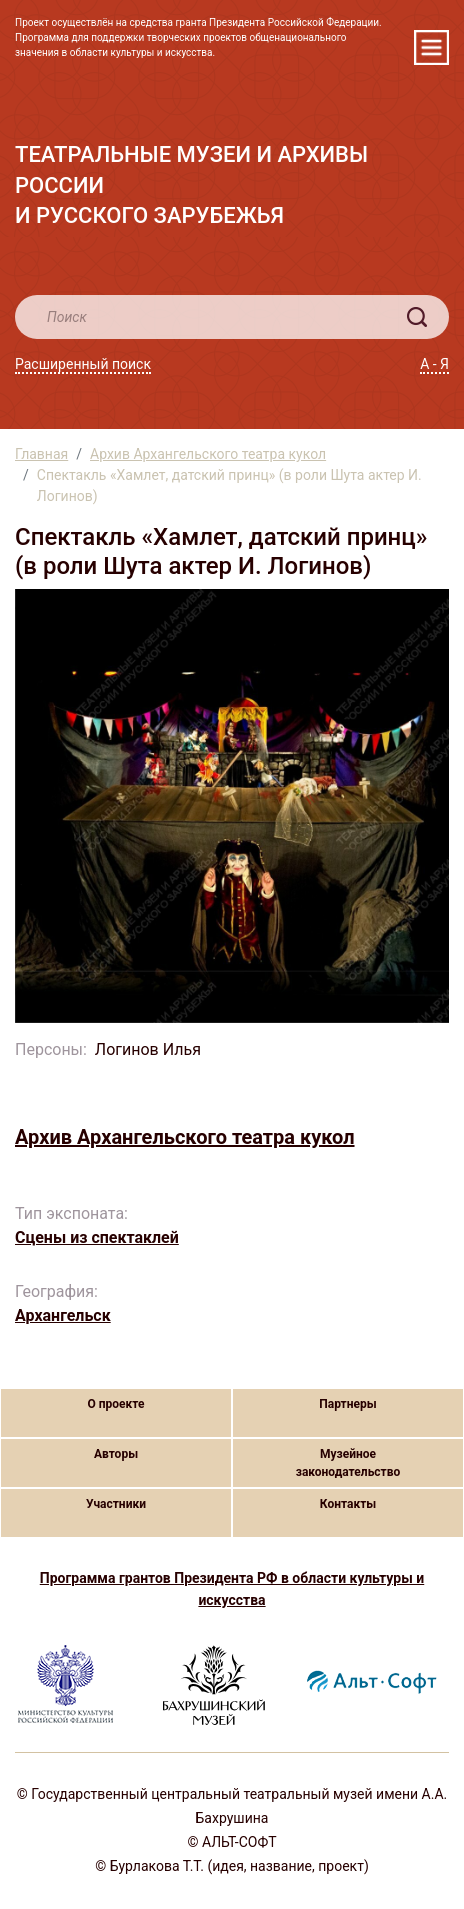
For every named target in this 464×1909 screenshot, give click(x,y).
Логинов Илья (148, 1049)
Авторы (116, 1454)
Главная (41, 454)
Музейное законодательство (348, 1463)
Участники (116, 1504)
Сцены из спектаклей (97, 1237)
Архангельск (63, 1315)
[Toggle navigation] (431, 47)
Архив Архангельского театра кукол (208, 454)
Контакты (348, 1504)
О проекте (115, 1404)
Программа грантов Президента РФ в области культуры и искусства (232, 1589)
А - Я (434, 364)
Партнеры (347, 1404)
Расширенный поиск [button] (83, 364)
